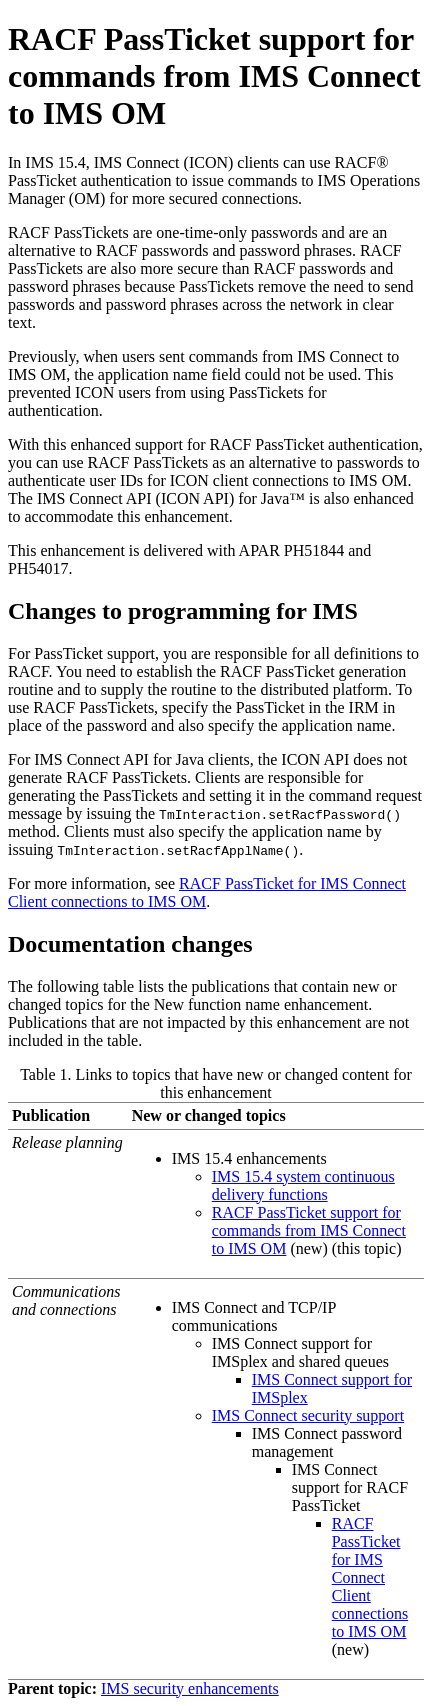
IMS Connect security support (308, 1415)
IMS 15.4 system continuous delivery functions (303, 1185)
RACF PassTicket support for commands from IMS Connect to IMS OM (309, 1230)
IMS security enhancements (190, 1688)
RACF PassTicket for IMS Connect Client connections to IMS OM (370, 1577)
